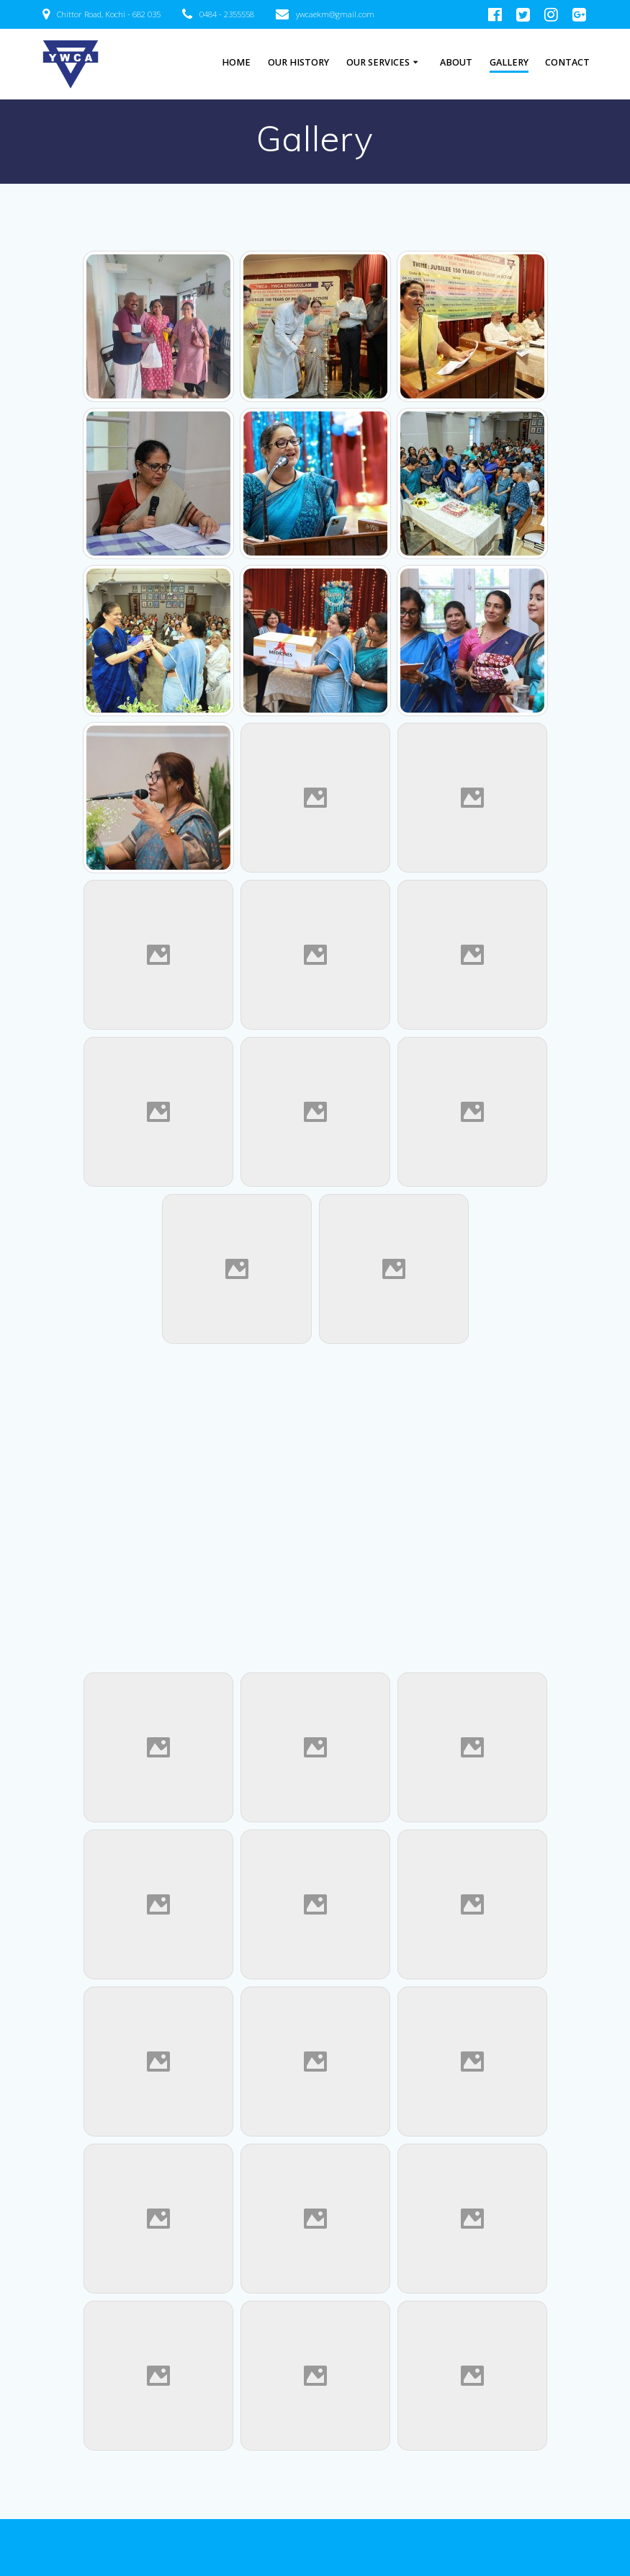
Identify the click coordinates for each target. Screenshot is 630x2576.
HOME (236, 62)
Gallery (509, 62)
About (456, 62)
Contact (567, 62)
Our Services (378, 62)
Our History (298, 62)
